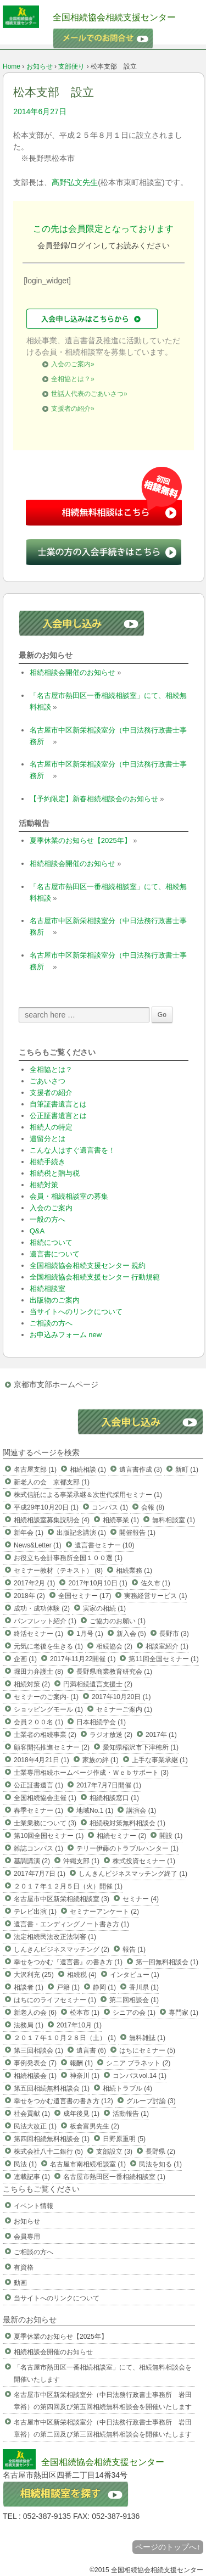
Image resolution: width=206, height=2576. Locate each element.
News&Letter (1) (38, 1545)
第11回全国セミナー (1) (163, 1659)
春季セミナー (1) (38, 1810)
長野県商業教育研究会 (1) (114, 1671)
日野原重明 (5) (124, 2139)
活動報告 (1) (131, 2113)
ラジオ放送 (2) (111, 1735)
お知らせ (39, 66)
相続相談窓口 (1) (114, 1798)
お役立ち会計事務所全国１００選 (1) (68, 1558)
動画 (20, 2283)
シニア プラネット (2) (138, 2063)
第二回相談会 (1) (134, 2000)
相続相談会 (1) (35, 2076)
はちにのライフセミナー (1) (55, 2000)
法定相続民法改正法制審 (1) (55, 1937)
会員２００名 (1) (38, 1722)
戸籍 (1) (68, 1987)
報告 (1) (134, 1949)
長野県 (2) (160, 2151)
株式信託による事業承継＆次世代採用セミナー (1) (88, 1495)
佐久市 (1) (155, 1583)
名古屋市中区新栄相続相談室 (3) (61, 1899)
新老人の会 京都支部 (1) (52, 1482)
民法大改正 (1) (35, 2126)
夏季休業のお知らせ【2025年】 (80, 840)
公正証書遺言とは (58, 1115)
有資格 (24, 2267)
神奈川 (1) (84, 2076)
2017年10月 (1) (79, 2025)
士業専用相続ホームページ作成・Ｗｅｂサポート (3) (91, 1772)
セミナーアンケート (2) (104, 1911)
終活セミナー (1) (38, 1634)
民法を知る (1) (160, 2164)
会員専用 (27, 2236)
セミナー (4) (141, 1899)
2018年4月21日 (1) (41, 1760)
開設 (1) (170, 1836)
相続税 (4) (82, 1975)
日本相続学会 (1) (101, 1722)
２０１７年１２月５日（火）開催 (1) (68, 1886)
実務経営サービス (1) (155, 1596)
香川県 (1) (144, 1987)
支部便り (71, 66)
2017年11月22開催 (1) (82, 1659)
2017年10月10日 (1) (97, 1583)
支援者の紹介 (51, 1092)
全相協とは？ (51, 1069)
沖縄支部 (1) (81, 1861)
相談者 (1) (28, 1987)
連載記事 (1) (32, 2177)
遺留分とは (47, 1139)
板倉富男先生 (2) (94, 2126)
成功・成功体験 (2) (42, 1608)
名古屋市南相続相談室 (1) (88, 2164)
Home (11, 66)
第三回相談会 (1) (38, 2050)
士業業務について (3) (45, 1823)
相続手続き (47, 1162)
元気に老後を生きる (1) (48, 1646)
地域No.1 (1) (94, 1810)
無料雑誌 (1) (147, 2038)
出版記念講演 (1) (81, 1532)
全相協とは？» (72, 379)
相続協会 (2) (114, 1646)
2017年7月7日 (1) (39, 1873)
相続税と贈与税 (55, 1173)
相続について (51, 1242)
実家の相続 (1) (104, 1608)
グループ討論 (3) (151, 2101)
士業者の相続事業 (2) (45, 1735)
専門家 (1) (183, 2012)
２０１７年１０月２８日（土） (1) (65, 2038)
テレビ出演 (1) (35, 1911)
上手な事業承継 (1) (160, 1760)
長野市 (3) (174, 1634)
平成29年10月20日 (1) (46, 1507)
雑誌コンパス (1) (38, 1848)
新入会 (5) (131, 1634)
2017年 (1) (161, 1735)
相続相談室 (47, 1288)
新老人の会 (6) (35, 2012)
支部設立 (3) (114, 2151)
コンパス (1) (110, 1507)
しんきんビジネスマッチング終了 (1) (133, 1873)
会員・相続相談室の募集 (69, 1196)
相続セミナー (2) (121, 1836)
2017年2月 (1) (34, 1583)
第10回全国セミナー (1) (48, 1836)
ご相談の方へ (51, 1323)
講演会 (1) (141, 1810)
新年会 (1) (28, 1532)
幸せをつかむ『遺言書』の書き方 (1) (68, 1962)
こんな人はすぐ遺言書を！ (72, 1150)
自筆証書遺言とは (58, 1104)
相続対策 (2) (32, 1684)
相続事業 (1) (121, 1520)
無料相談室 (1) (173, 1520)
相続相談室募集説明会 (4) (52, 1520)
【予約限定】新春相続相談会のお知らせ (94, 799)
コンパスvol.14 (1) (139, 2076)
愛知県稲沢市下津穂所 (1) (141, 1747)
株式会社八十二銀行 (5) (48, 2151)
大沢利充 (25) (34, 1975)
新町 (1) (186, 1469)
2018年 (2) (29, 1596)
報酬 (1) (81, 2063)
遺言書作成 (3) (140, 1469)
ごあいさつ (47, 1081)
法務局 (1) (28, 2025)
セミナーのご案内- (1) (46, 1697)
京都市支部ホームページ (56, 1384)
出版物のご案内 (55, 1300)
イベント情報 (33, 2206)
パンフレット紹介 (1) (45, 1621)
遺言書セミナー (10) (105, 1545)
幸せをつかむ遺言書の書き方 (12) (63, 2101)
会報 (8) (152, 1507)
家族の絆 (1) (100, 1760)
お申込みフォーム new (66, 1335)
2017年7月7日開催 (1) (108, 1785)
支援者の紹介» (72, 408)
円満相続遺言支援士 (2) (97, 1684)
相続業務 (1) (134, 1570)
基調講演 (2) (32, 1861)
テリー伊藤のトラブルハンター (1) (127, 1848)
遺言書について (55, 1254)
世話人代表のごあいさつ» (89, 394)
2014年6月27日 (39, 111)
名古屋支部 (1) (35, 1469)
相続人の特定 (51, 1127)
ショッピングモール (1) (48, 1709)
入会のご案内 (51, 1208)
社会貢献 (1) (32, 2113)
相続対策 (44, 1185)
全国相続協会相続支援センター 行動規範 (95, 1277)
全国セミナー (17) (85, 1596)
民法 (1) (25, 2164)
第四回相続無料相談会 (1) (52, 2139)
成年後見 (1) (81, 2113)
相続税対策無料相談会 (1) (127, 1823)
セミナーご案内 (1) (124, 1709)
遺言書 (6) (91, 2050)
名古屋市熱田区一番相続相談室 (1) (114, 2177)
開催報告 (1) (137, 1532)
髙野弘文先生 (75, 182)
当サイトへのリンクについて (76, 1311)
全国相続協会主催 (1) (45, 1798)
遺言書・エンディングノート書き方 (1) (71, 1924)
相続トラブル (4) (127, 2088)
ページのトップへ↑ (168, 2547)
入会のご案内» (72, 364)
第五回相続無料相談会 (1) (52, 2088)
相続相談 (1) (88, 1469)
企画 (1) (25, 1659)
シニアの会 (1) (134, 2012)
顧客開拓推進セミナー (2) (52, 1747)
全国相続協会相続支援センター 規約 (88, 1265)
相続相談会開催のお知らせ (72, 672)
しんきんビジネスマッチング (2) (61, 1949)
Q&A (37, 1231)
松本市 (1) (84, 2012)
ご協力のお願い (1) (118, 1621)
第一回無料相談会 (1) (167, 1962)
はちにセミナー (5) (147, 2050)
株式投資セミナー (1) (144, 1861)
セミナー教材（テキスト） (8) (58, 1570)
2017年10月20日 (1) (121, 1697)
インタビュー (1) (134, 1975)
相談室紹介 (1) (167, 1646)
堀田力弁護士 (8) (38, 1671)
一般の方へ (47, 1219)
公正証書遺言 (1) (38, 1785)
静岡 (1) (104, 1987)
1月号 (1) (89, 1634)
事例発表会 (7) (35, 2063)
